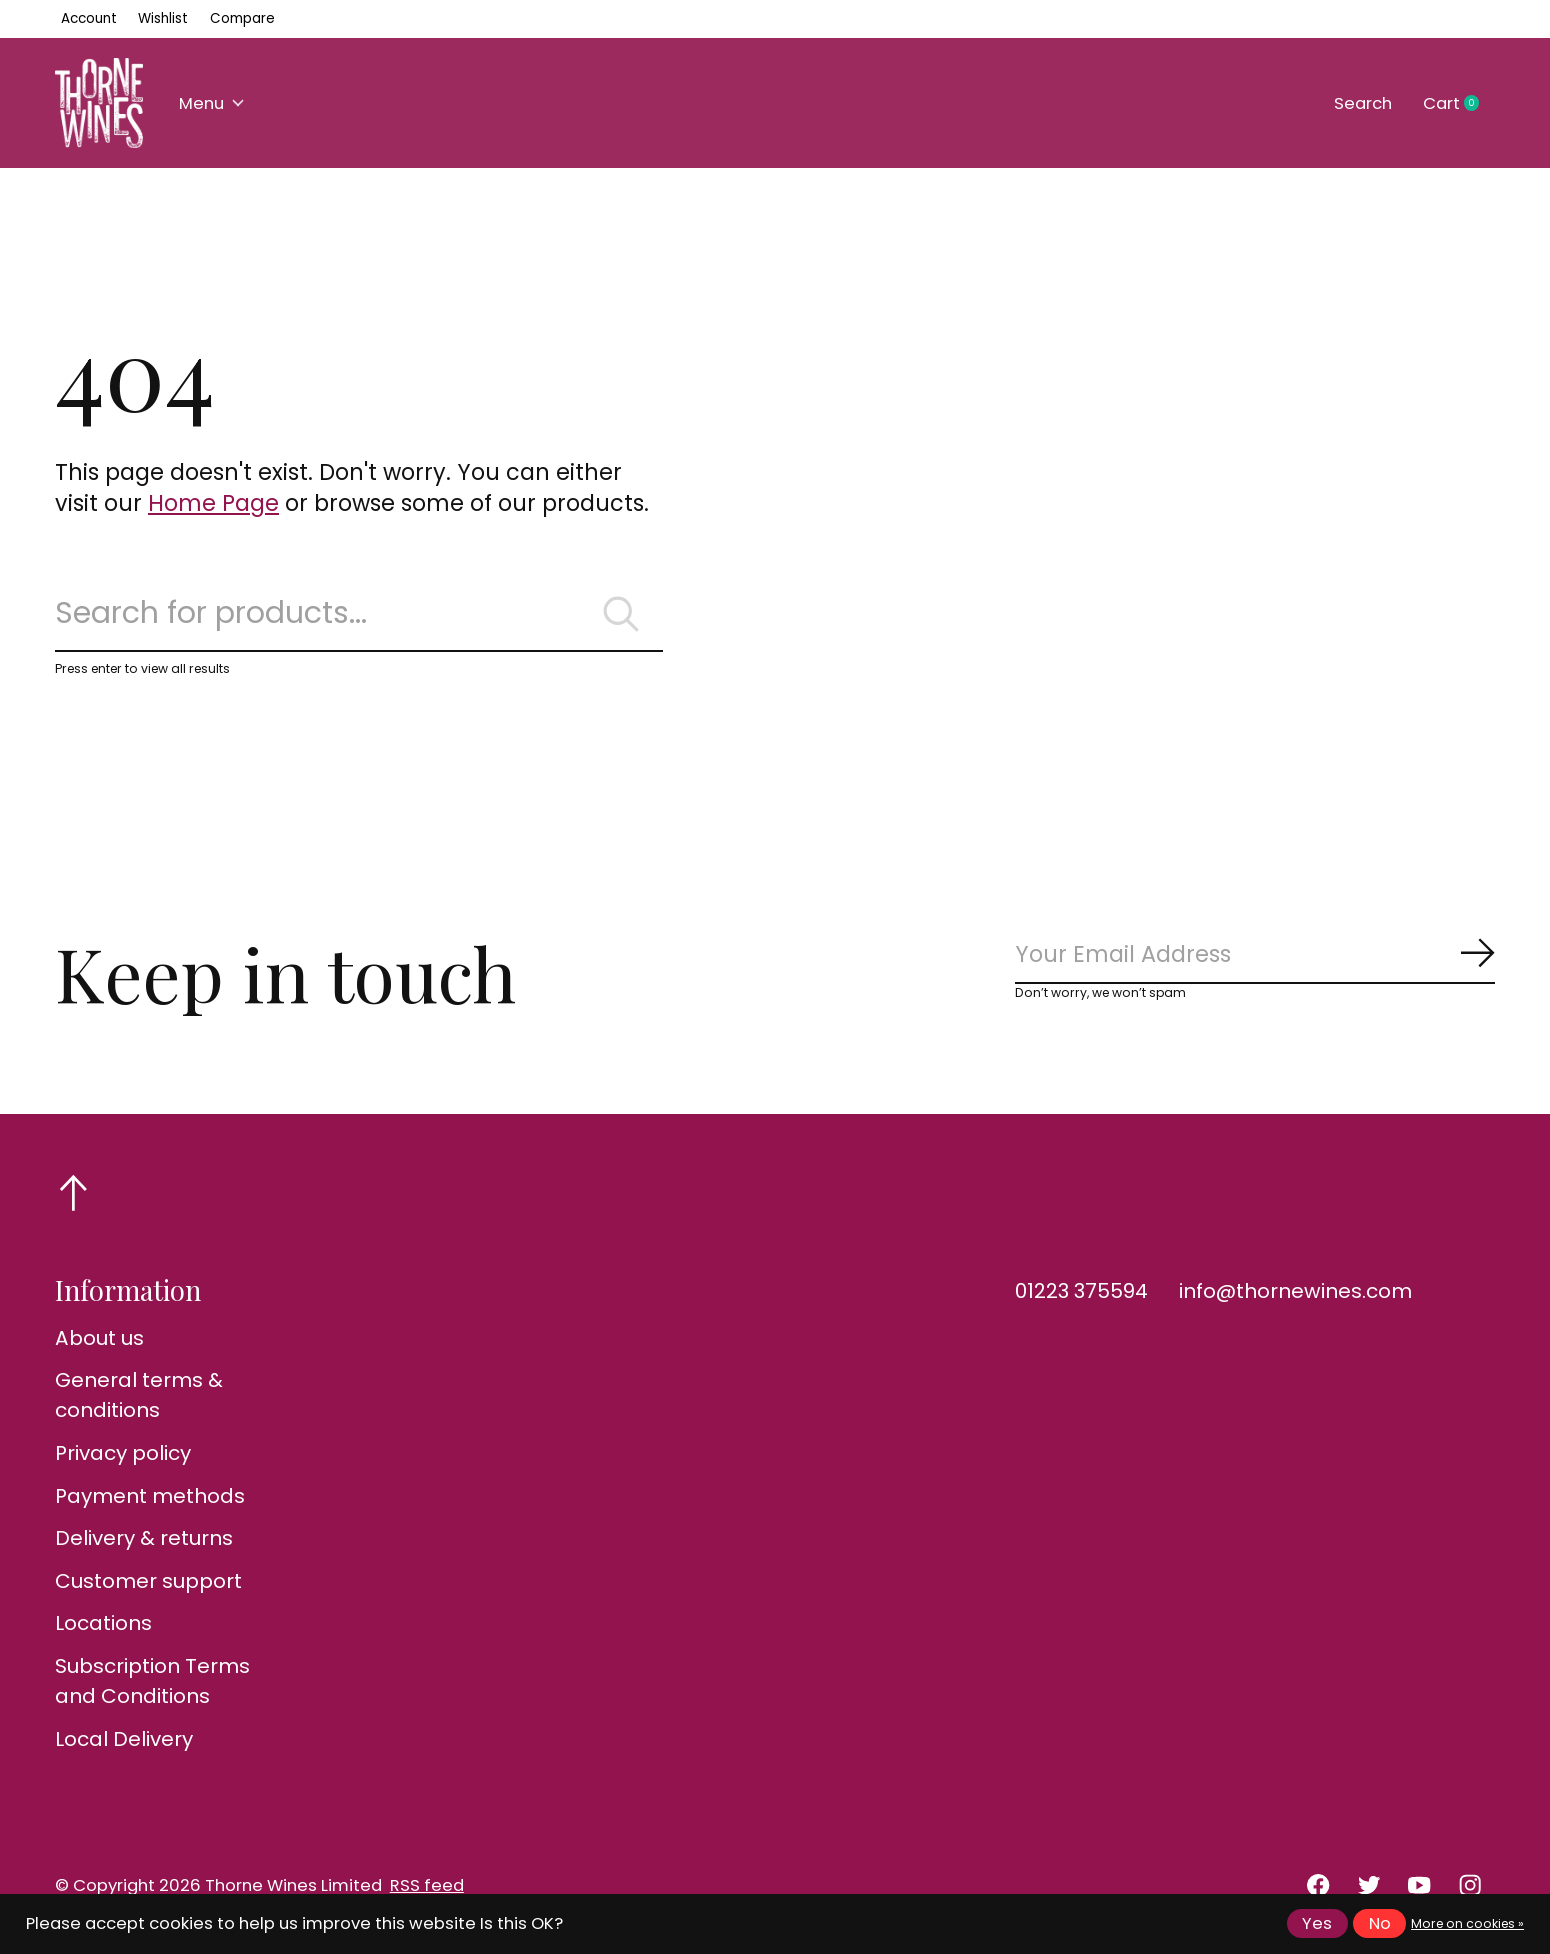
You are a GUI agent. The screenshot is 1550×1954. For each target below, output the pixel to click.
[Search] (359, 614)
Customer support (148, 1581)
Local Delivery (124, 1739)
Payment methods (150, 1496)
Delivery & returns (144, 1538)
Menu (211, 103)
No (1380, 1923)
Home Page (213, 503)
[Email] (1255, 955)
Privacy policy (123, 1453)
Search (1363, 103)
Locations (103, 1623)
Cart (1459, 104)
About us (99, 1338)
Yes (1317, 1923)
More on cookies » (1467, 1923)
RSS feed (427, 1885)
